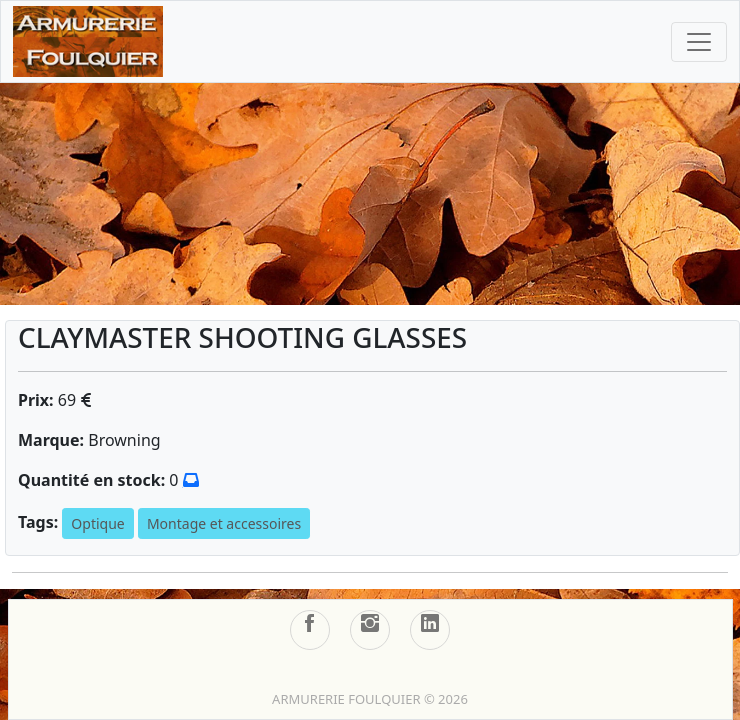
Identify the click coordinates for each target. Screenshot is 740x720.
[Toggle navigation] (699, 42)
